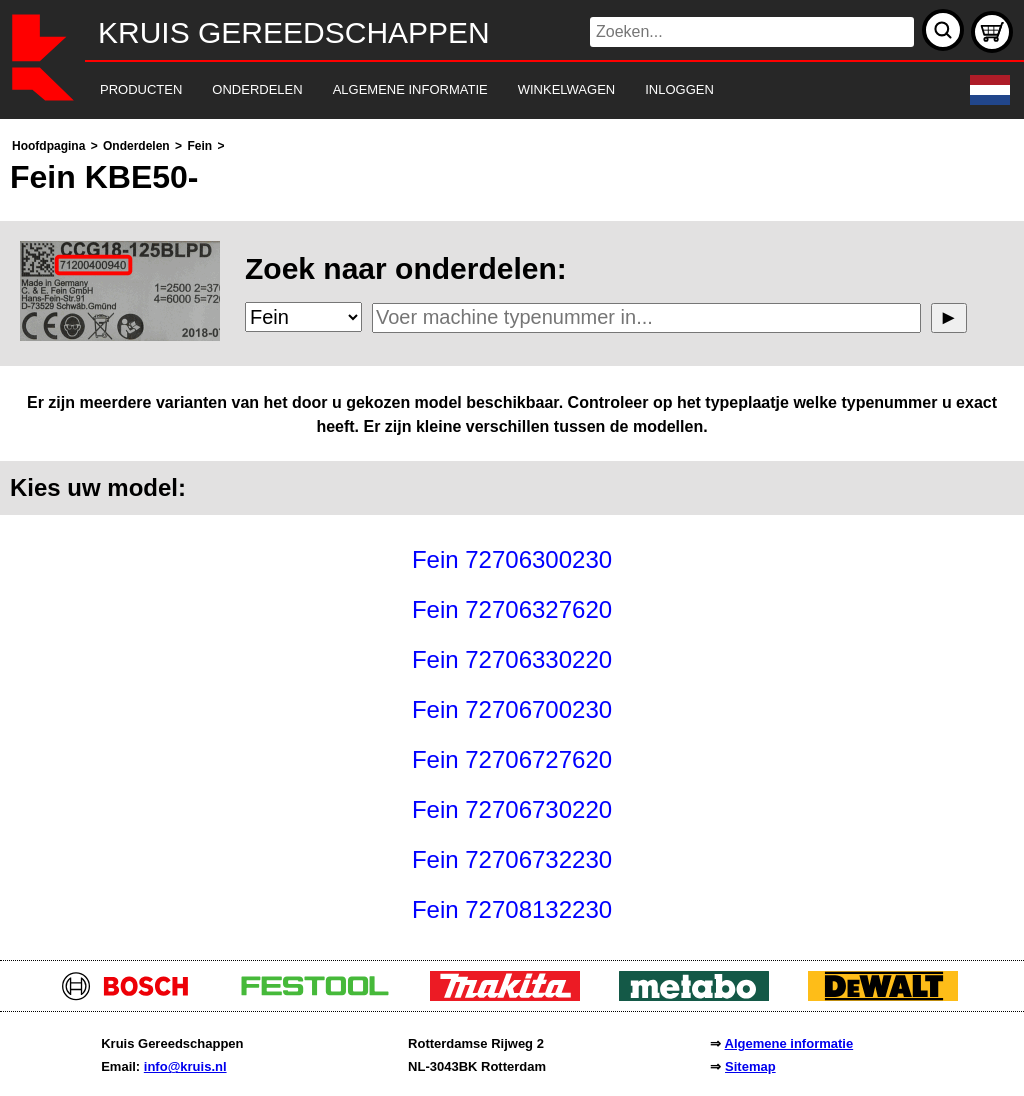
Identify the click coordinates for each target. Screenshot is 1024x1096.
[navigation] (484, 90)
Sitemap (750, 1066)
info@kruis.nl (185, 1066)
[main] (512, 534)
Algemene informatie (789, 1043)
